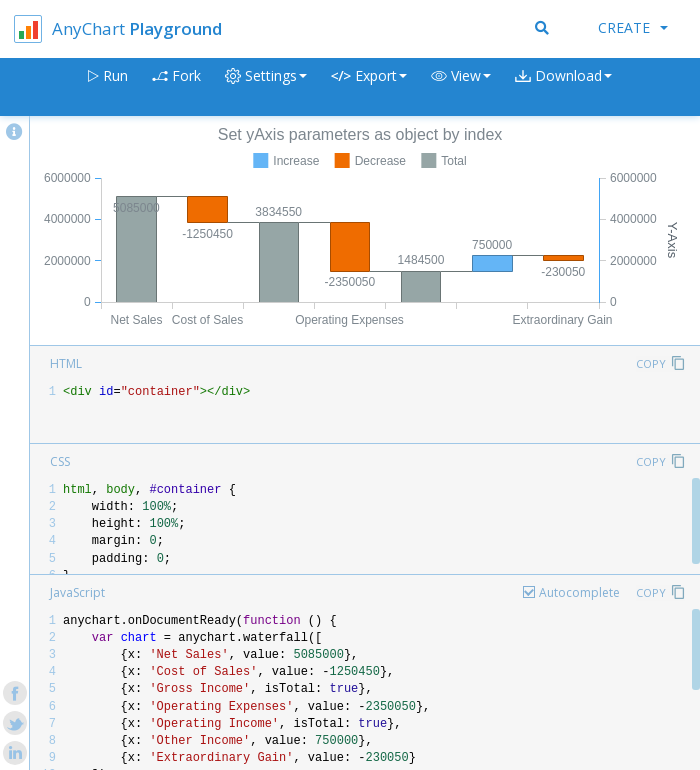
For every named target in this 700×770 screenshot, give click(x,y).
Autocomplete (579, 592)
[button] (461, 87)
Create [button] (633, 27)
